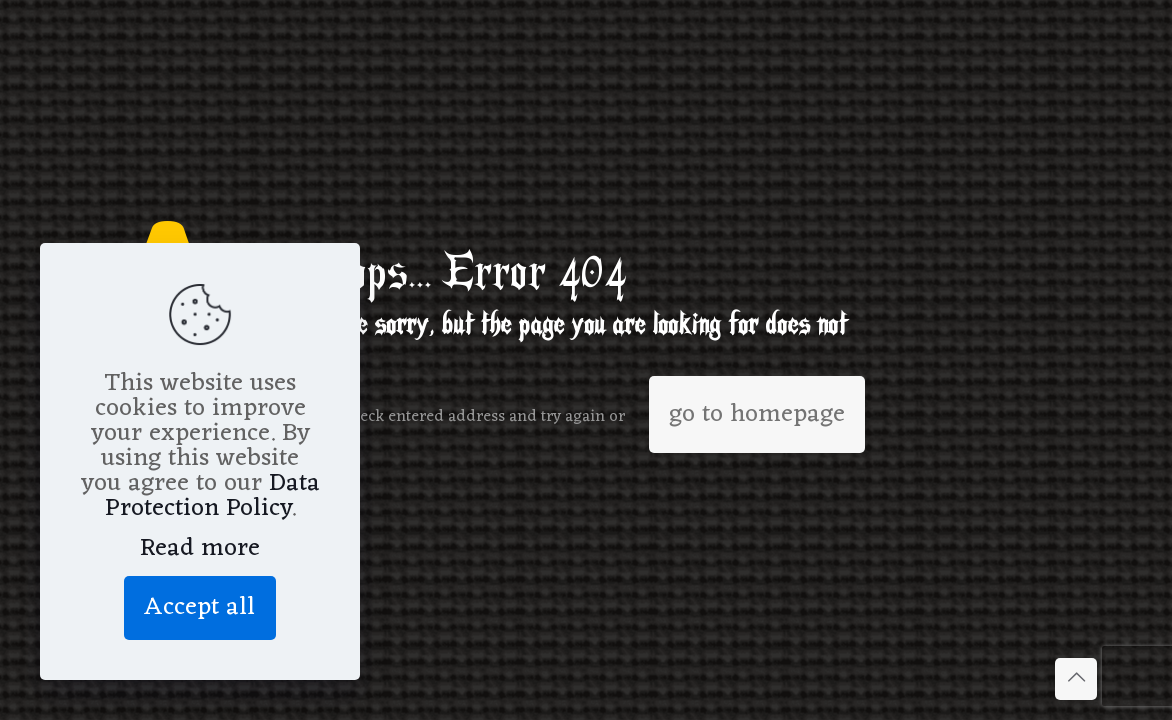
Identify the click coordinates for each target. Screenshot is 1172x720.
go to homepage (757, 414)
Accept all (200, 607)
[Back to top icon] (1076, 679)
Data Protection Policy (212, 496)
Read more (200, 548)
